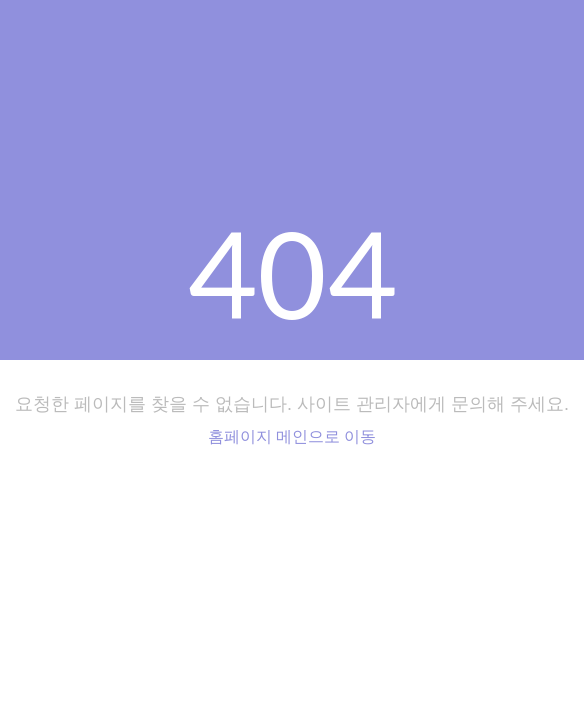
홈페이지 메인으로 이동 (292, 436)
